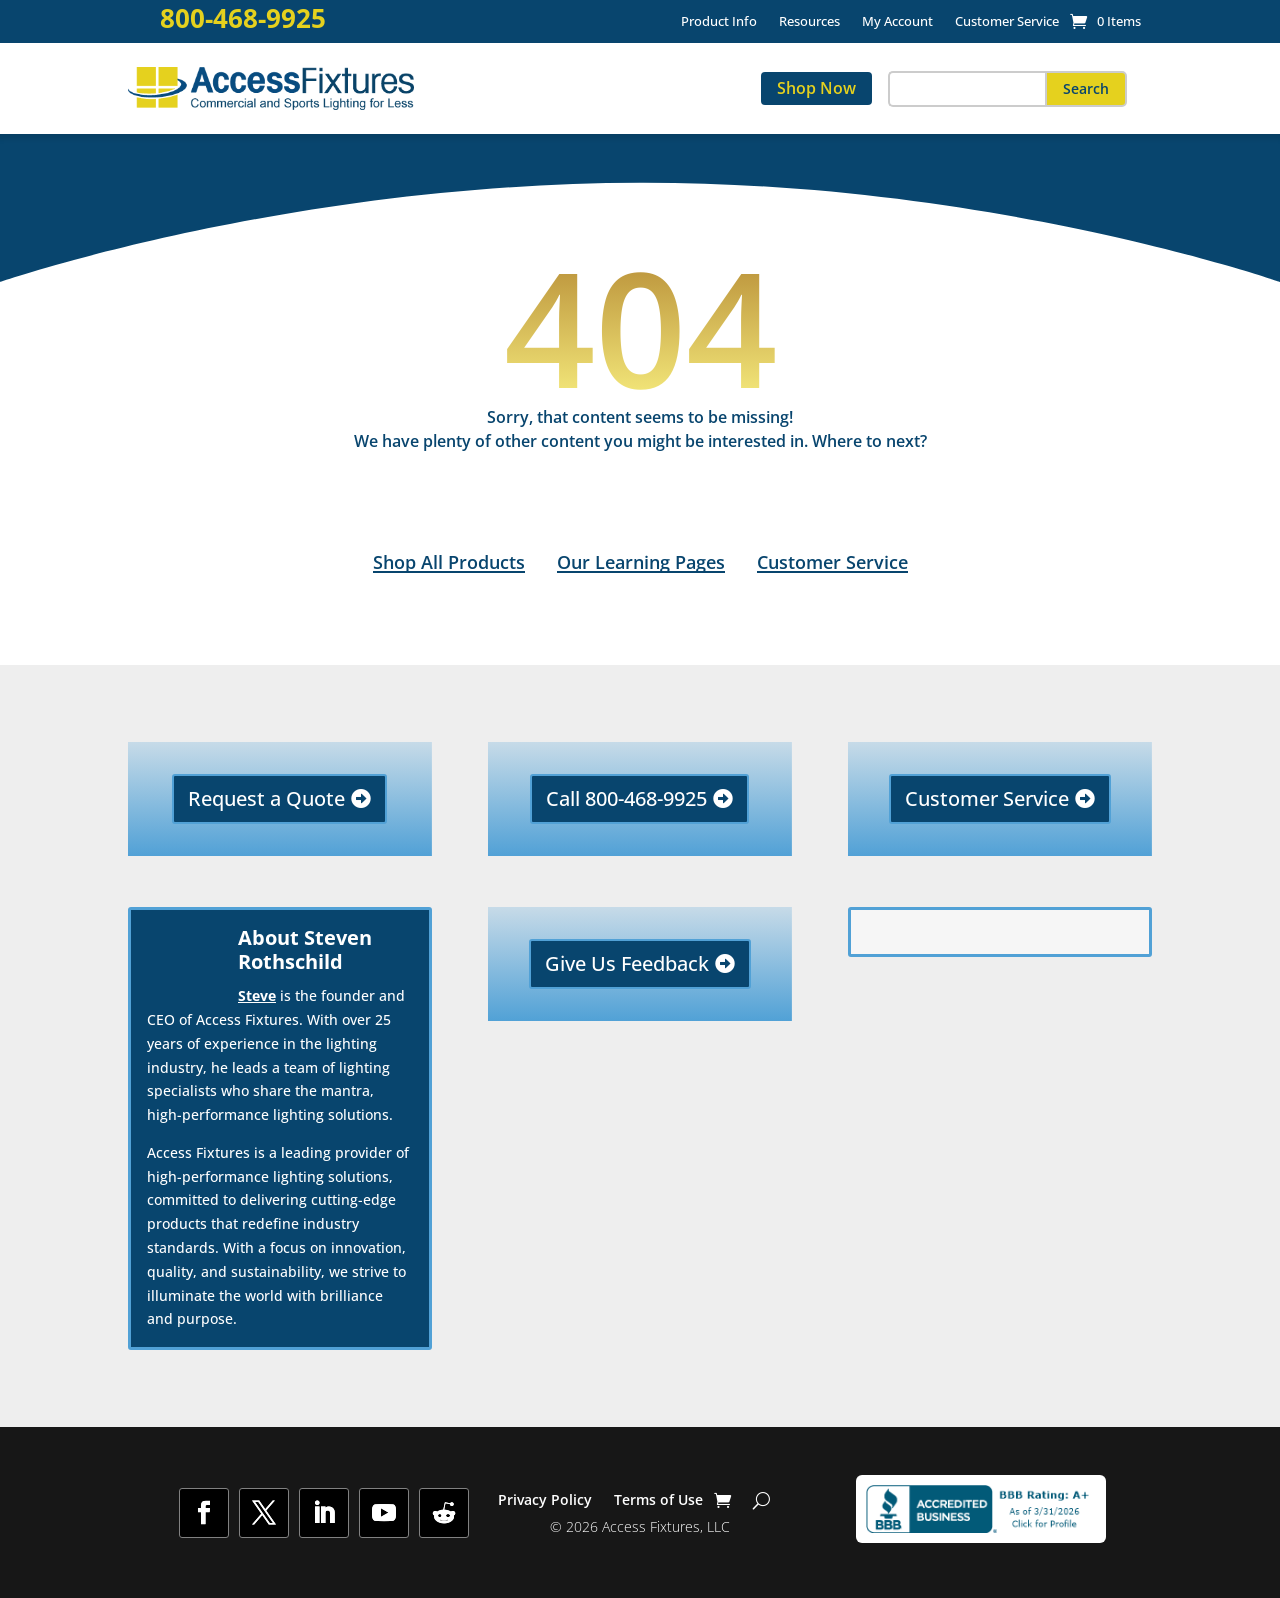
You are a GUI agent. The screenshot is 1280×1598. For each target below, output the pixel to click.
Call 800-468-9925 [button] (626, 798)
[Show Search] (761, 1500)
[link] (1105, 21)
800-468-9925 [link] (243, 18)
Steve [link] (257, 995)
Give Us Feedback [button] (627, 963)
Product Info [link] (719, 22)
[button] (1086, 89)
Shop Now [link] (816, 88)
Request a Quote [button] (266, 798)
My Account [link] (897, 22)
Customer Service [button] (987, 798)
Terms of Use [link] (658, 1501)
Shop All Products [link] (449, 561)
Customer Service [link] (1007, 22)
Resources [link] (809, 22)
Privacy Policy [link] (545, 1501)
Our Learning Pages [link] (641, 561)
